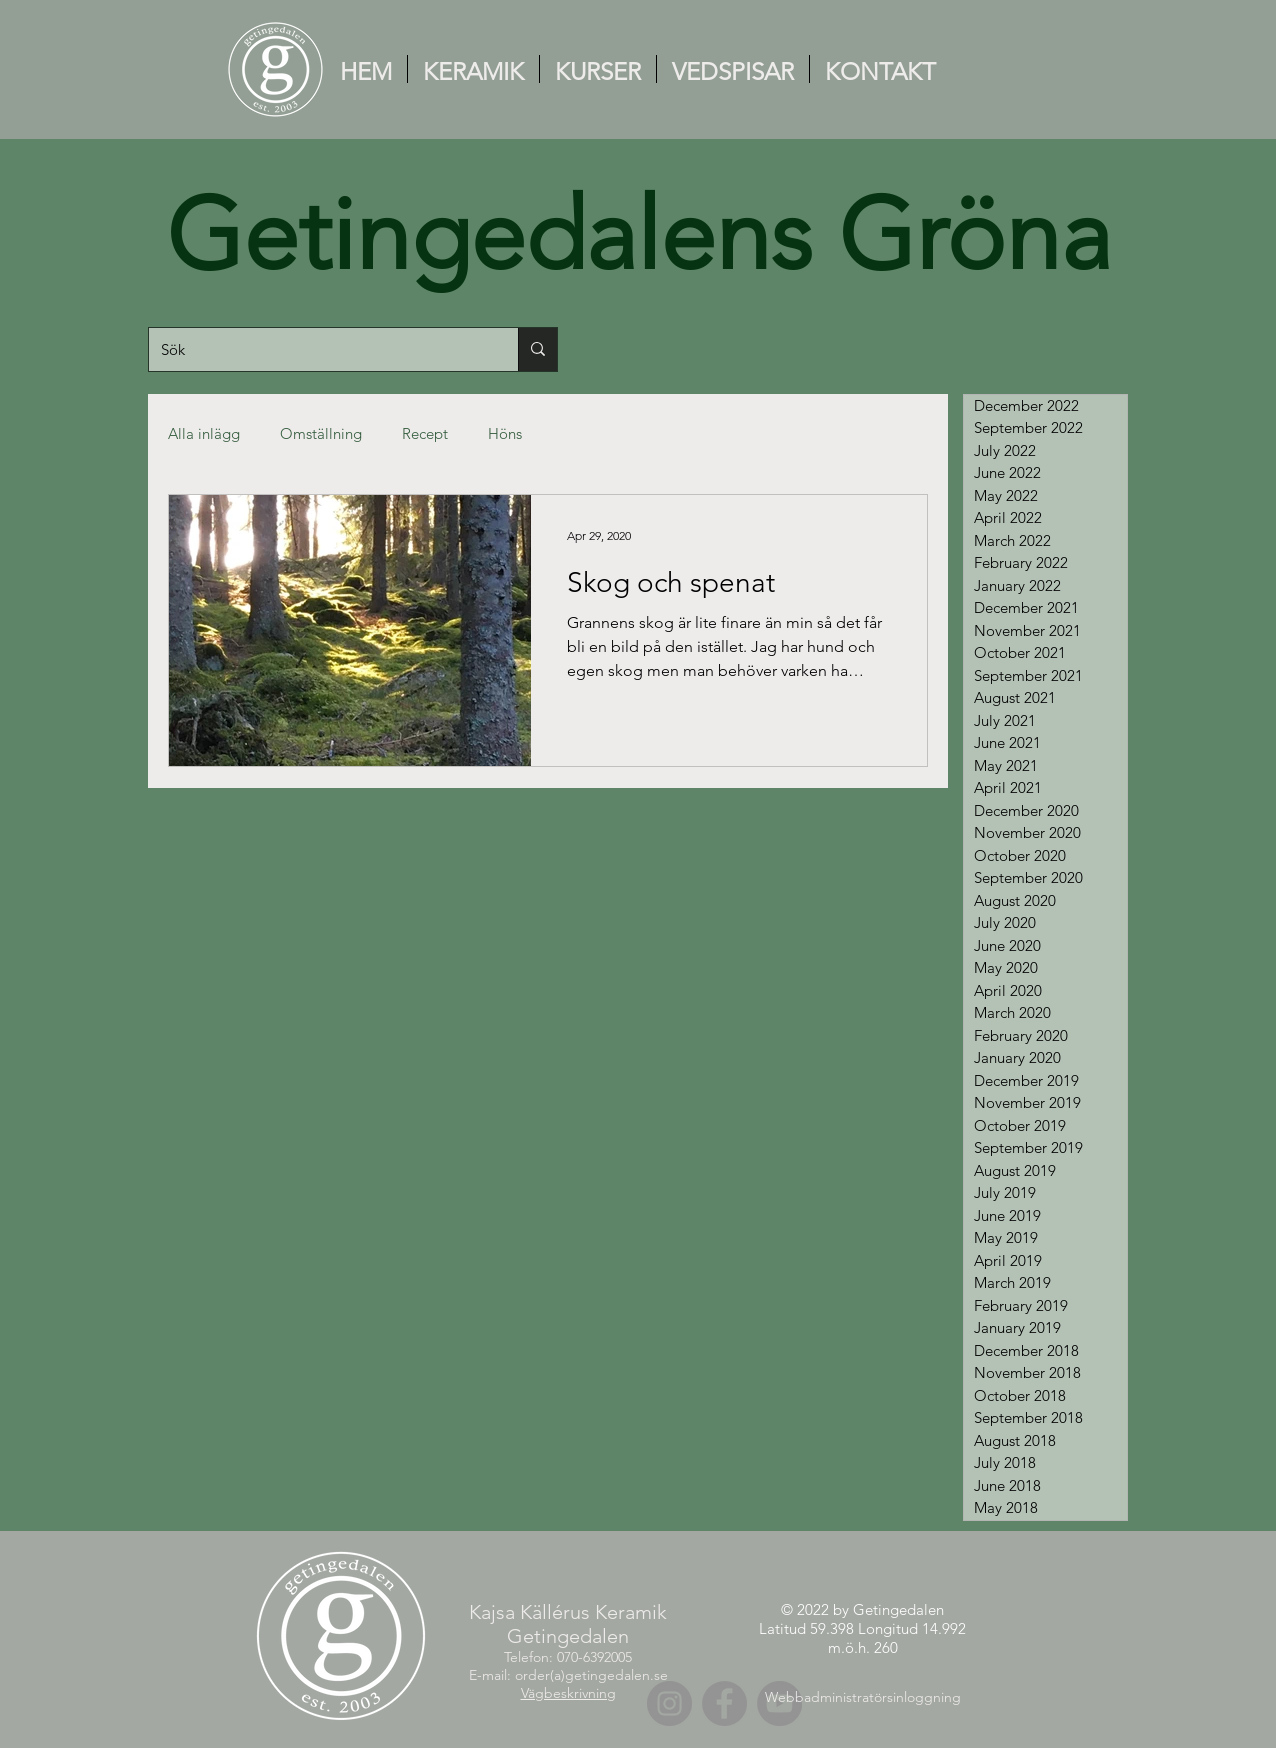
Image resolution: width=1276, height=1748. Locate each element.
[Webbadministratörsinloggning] (862, 1698)
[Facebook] (724, 1703)
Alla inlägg (204, 433)
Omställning (321, 433)
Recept (425, 433)
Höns (505, 433)
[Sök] (318, 349)
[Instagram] (669, 1703)
